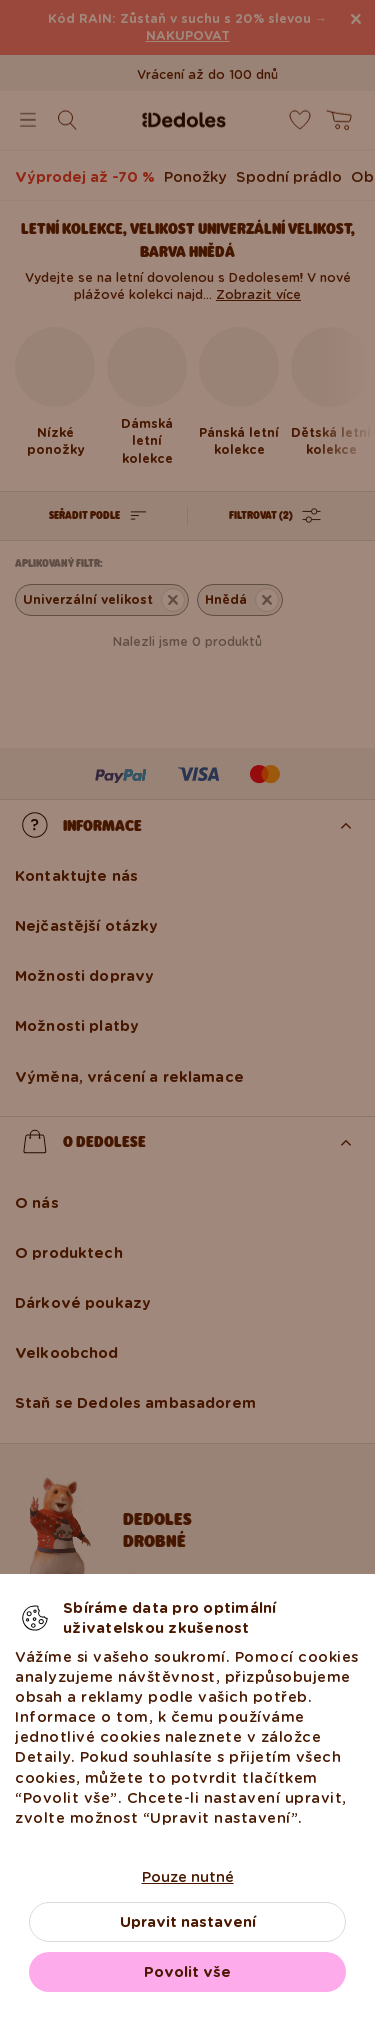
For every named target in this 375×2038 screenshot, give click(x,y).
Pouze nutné (188, 1877)
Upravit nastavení (188, 1922)
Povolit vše (187, 1972)
